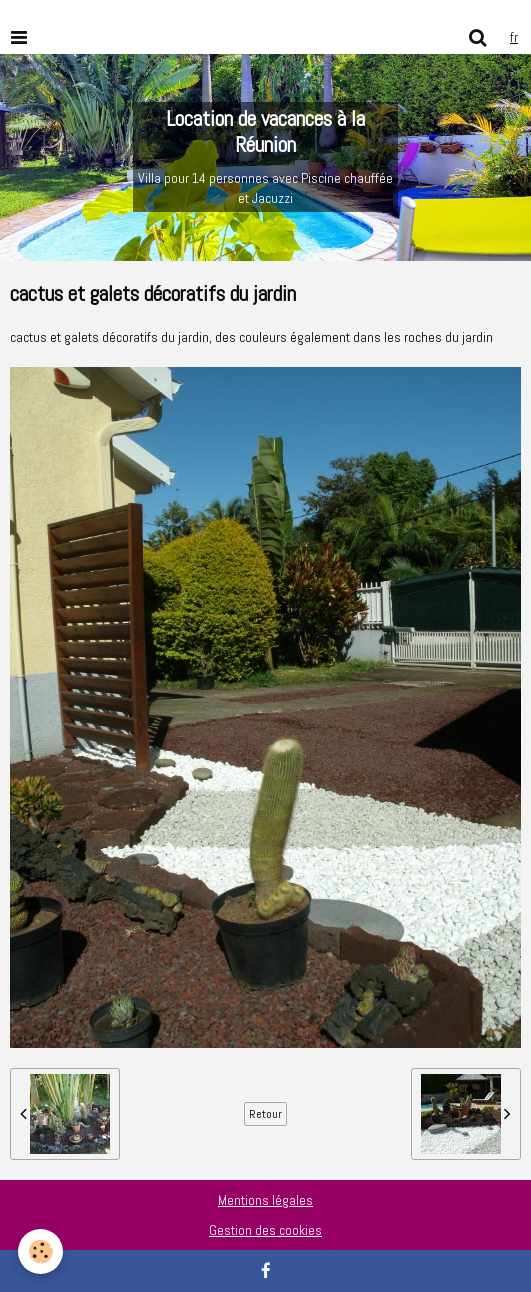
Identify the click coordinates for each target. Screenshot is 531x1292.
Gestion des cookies (265, 1230)
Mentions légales (265, 1200)
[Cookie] (40, 1251)
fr (514, 37)
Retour (265, 1114)
